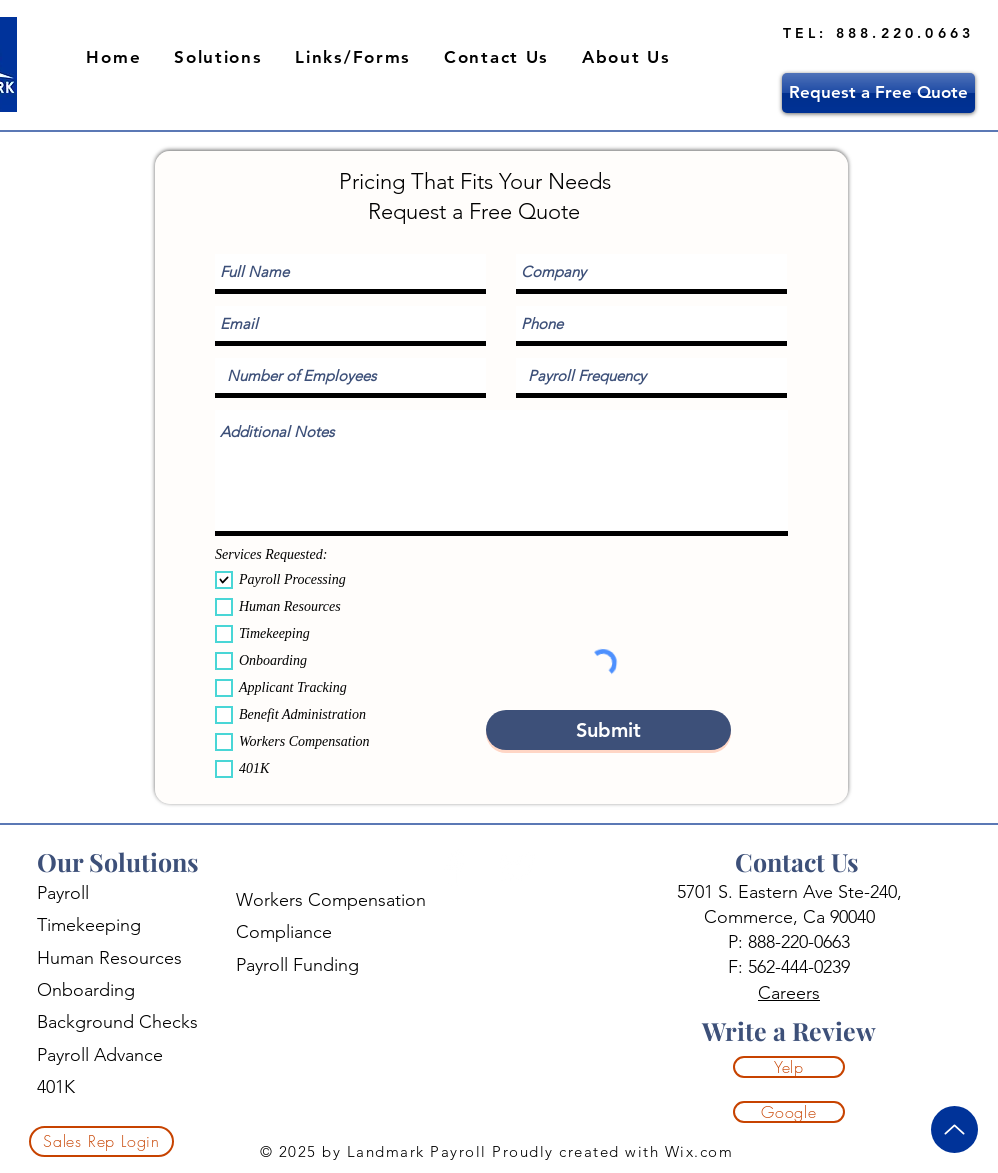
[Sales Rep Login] (101, 1141)
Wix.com (696, 1151)
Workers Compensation (331, 900)
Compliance (284, 932)
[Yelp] (789, 1067)
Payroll (63, 893)
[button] (218, 58)
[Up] (954, 1129)
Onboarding (86, 990)
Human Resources (109, 958)
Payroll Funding (297, 965)
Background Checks (117, 1022)
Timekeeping (89, 925)
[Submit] (608, 730)
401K (56, 1087)
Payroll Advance (100, 1055)
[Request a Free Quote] (878, 93)
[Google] (789, 1112)
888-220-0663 (799, 942)
